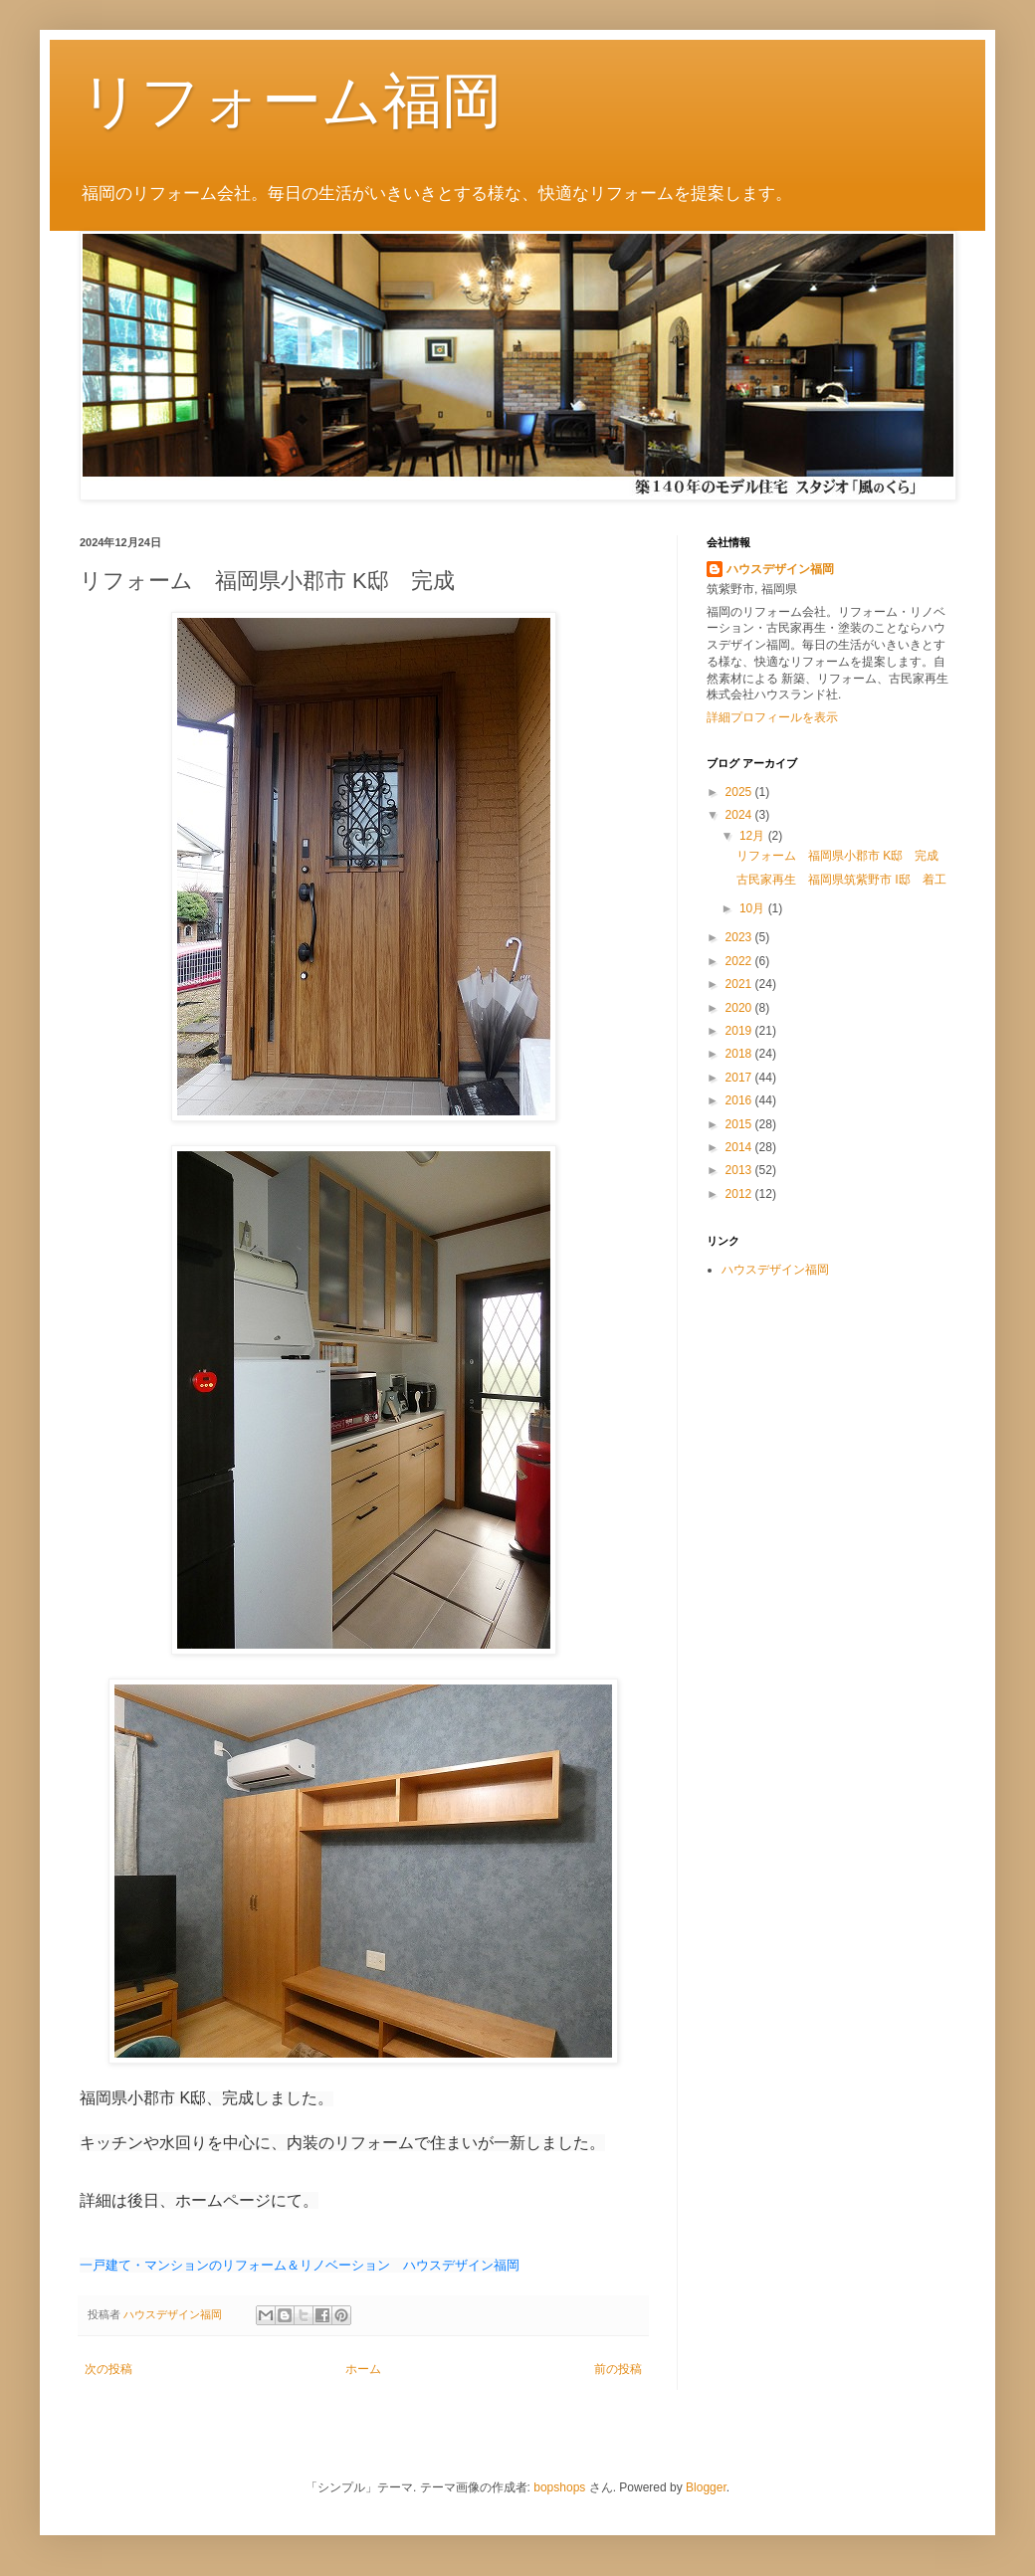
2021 (740, 984)
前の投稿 (618, 2369)
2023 (740, 937)
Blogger (706, 2487)
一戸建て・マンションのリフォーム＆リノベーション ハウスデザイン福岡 (299, 2265)
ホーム (363, 2369)
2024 (740, 815)
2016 (740, 1100)
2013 (740, 1170)
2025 (740, 792)
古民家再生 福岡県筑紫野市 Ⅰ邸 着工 (841, 880)
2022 (740, 961)
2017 (740, 1078)
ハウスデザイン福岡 (780, 569)
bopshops (559, 2487)
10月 (753, 908)
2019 (740, 1031)
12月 (753, 836)
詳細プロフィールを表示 (772, 717)
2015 (740, 1124)
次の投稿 (108, 2369)
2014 (740, 1147)
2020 (740, 1008)
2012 (740, 1194)
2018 (740, 1054)
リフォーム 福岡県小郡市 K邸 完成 (837, 856)
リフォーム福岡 (291, 101)
